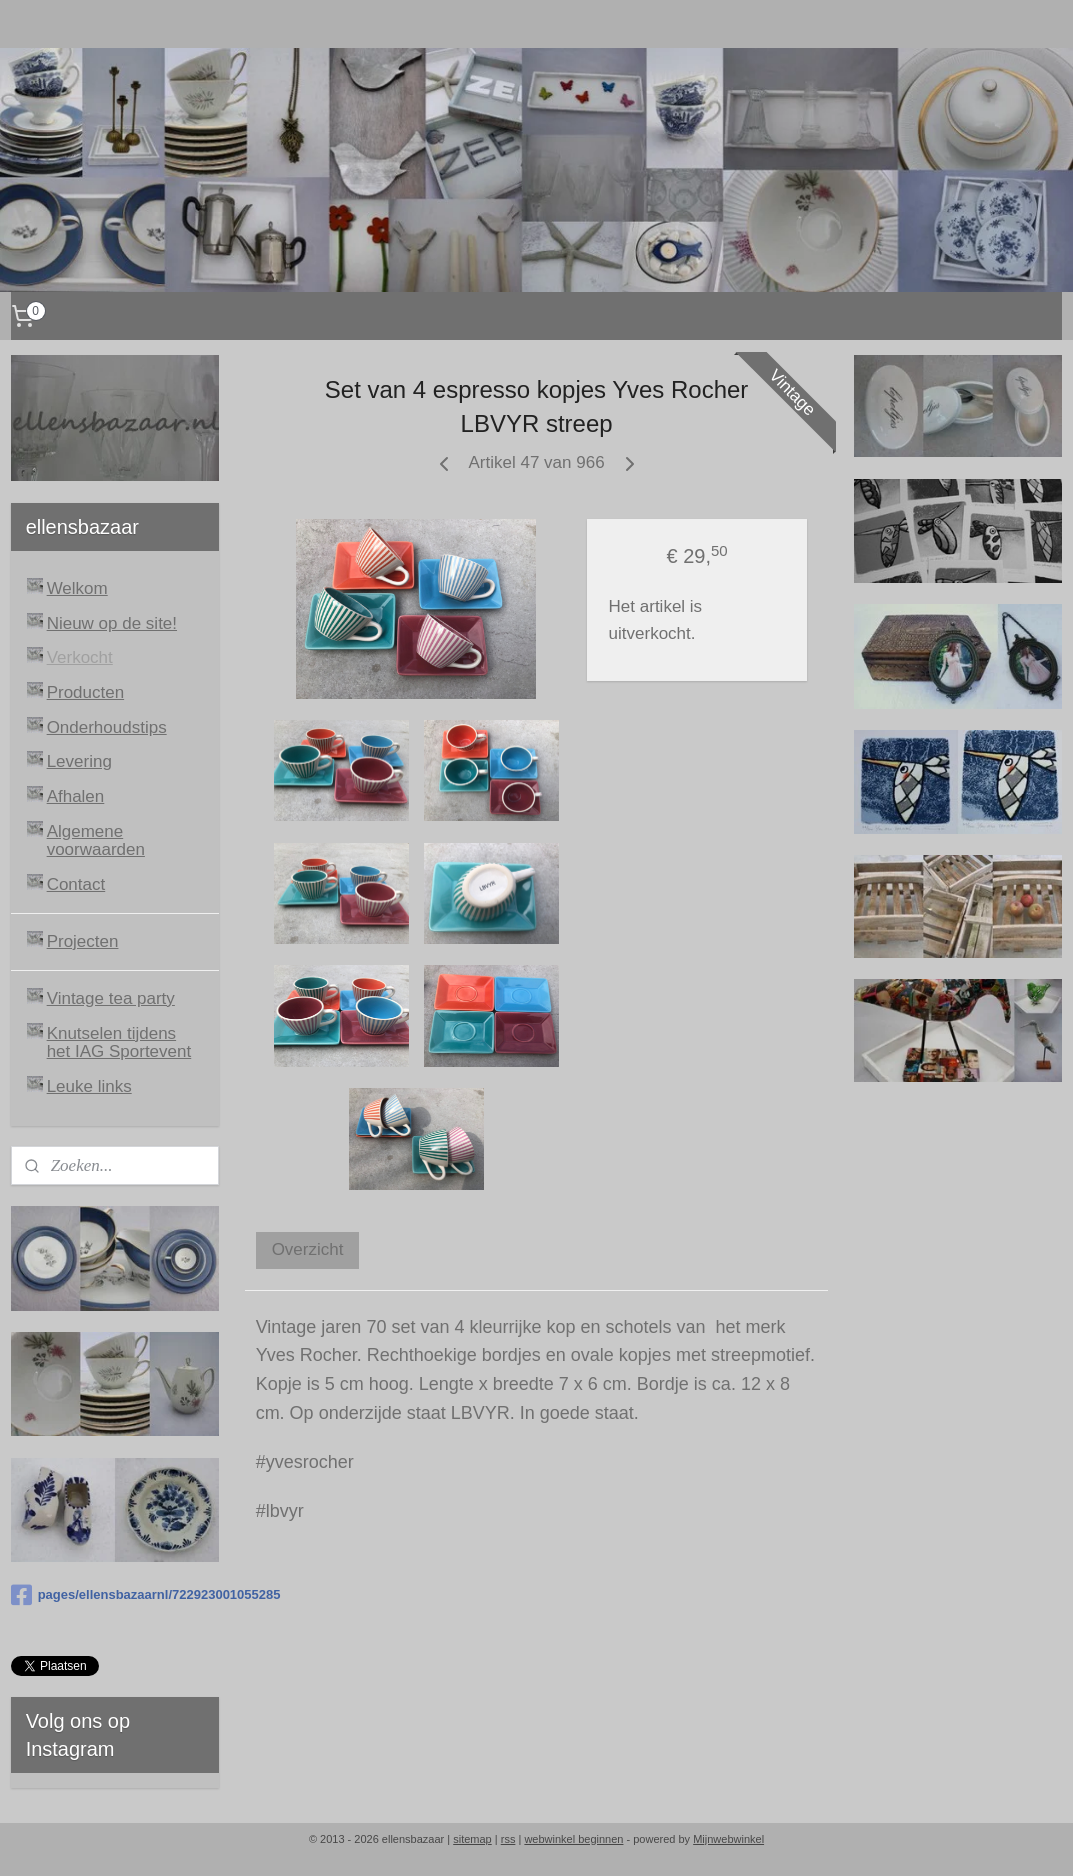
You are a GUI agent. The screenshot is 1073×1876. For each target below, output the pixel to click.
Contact (76, 884)
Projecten (83, 941)
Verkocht (80, 657)
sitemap (472, 1839)
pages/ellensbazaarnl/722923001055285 (115, 1595)
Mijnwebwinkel (728, 1839)
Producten (86, 692)
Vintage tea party (111, 998)
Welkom (77, 588)
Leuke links (89, 1086)
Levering (79, 761)
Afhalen (76, 796)
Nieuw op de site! (112, 623)
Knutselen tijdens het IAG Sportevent (119, 1043)
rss (508, 1839)
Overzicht (308, 1249)
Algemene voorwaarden (96, 841)
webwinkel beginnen (573, 1839)
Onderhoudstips (107, 727)
